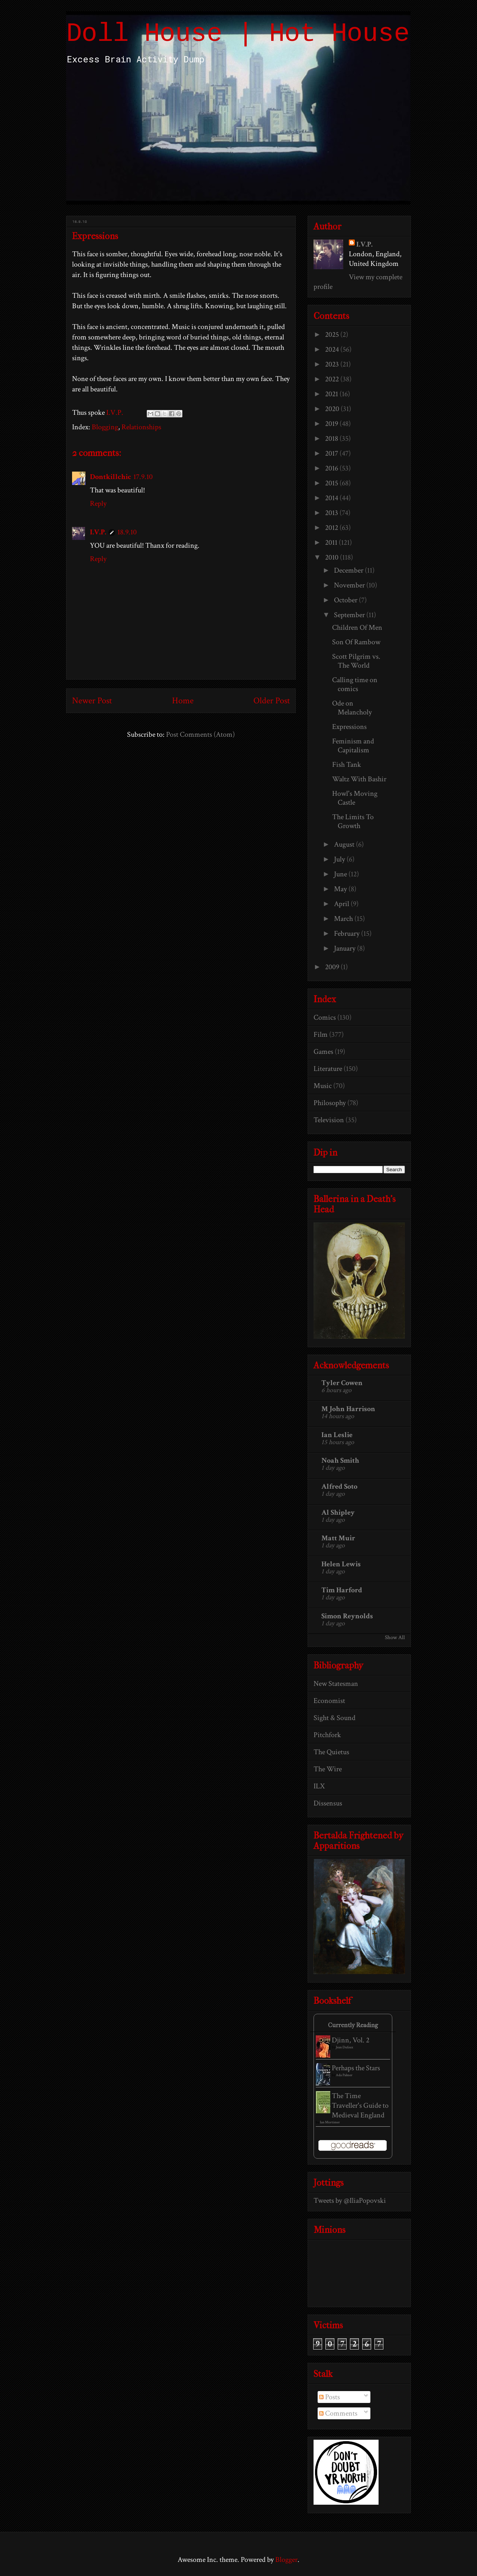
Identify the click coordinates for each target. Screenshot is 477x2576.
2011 (332, 542)
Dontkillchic (110, 477)
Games (323, 1051)
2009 (333, 967)
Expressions (349, 727)
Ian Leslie (337, 1435)
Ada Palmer (344, 2075)
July (340, 859)
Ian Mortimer (330, 2122)
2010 (332, 557)
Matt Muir (338, 1538)
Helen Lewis (341, 1564)
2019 (332, 424)
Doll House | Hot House (237, 34)
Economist (329, 1701)
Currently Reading (353, 2025)
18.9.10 (127, 532)
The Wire (328, 1769)
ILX (319, 1786)
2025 (332, 334)
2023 (332, 364)
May (341, 889)
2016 (332, 468)
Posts (329, 2397)
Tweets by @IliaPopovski (350, 2200)
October (346, 600)
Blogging (105, 427)
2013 (332, 513)
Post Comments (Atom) (200, 734)
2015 (332, 483)
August (345, 844)
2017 (332, 453)
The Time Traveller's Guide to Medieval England (360, 2105)
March (344, 919)
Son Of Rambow (356, 642)
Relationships (141, 427)
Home (183, 700)
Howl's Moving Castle (354, 798)
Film (321, 1034)
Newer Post (92, 700)
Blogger (286, 2559)
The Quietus (331, 1752)
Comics (325, 1017)
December (349, 570)
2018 (332, 438)
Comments (338, 2413)
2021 (332, 394)
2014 (332, 498)
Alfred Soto (339, 1486)
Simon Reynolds (347, 1616)
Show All (395, 1637)
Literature (328, 1069)
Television (329, 1120)
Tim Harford (341, 1590)
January (345, 948)
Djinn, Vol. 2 (350, 2040)
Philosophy (330, 1103)
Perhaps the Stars (356, 2068)
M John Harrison (348, 1409)
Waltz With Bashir (359, 779)
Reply (98, 503)
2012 (332, 528)
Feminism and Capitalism (353, 745)
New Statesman (336, 1683)
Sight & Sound (335, 1718)
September (350, 615)
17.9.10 (143, 477)
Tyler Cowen (342, 1383)
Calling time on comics (354, 684)
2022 (332, 379)
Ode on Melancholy (352, 707)
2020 (333, 409)
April (342, 904)
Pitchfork (327, 1735)
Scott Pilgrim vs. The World (356, 661)
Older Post (271, 700)
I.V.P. (98, 532)
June (341, 874)
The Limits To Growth (353, 821)
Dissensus (328, 1803)
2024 (332, 349)
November (350, 585)
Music (323, 1086)
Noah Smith (340, 1460)
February (347, 933)
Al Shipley (338, 1512)
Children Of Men (357, 627)
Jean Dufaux (344, 2047)
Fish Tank (346, 764)
